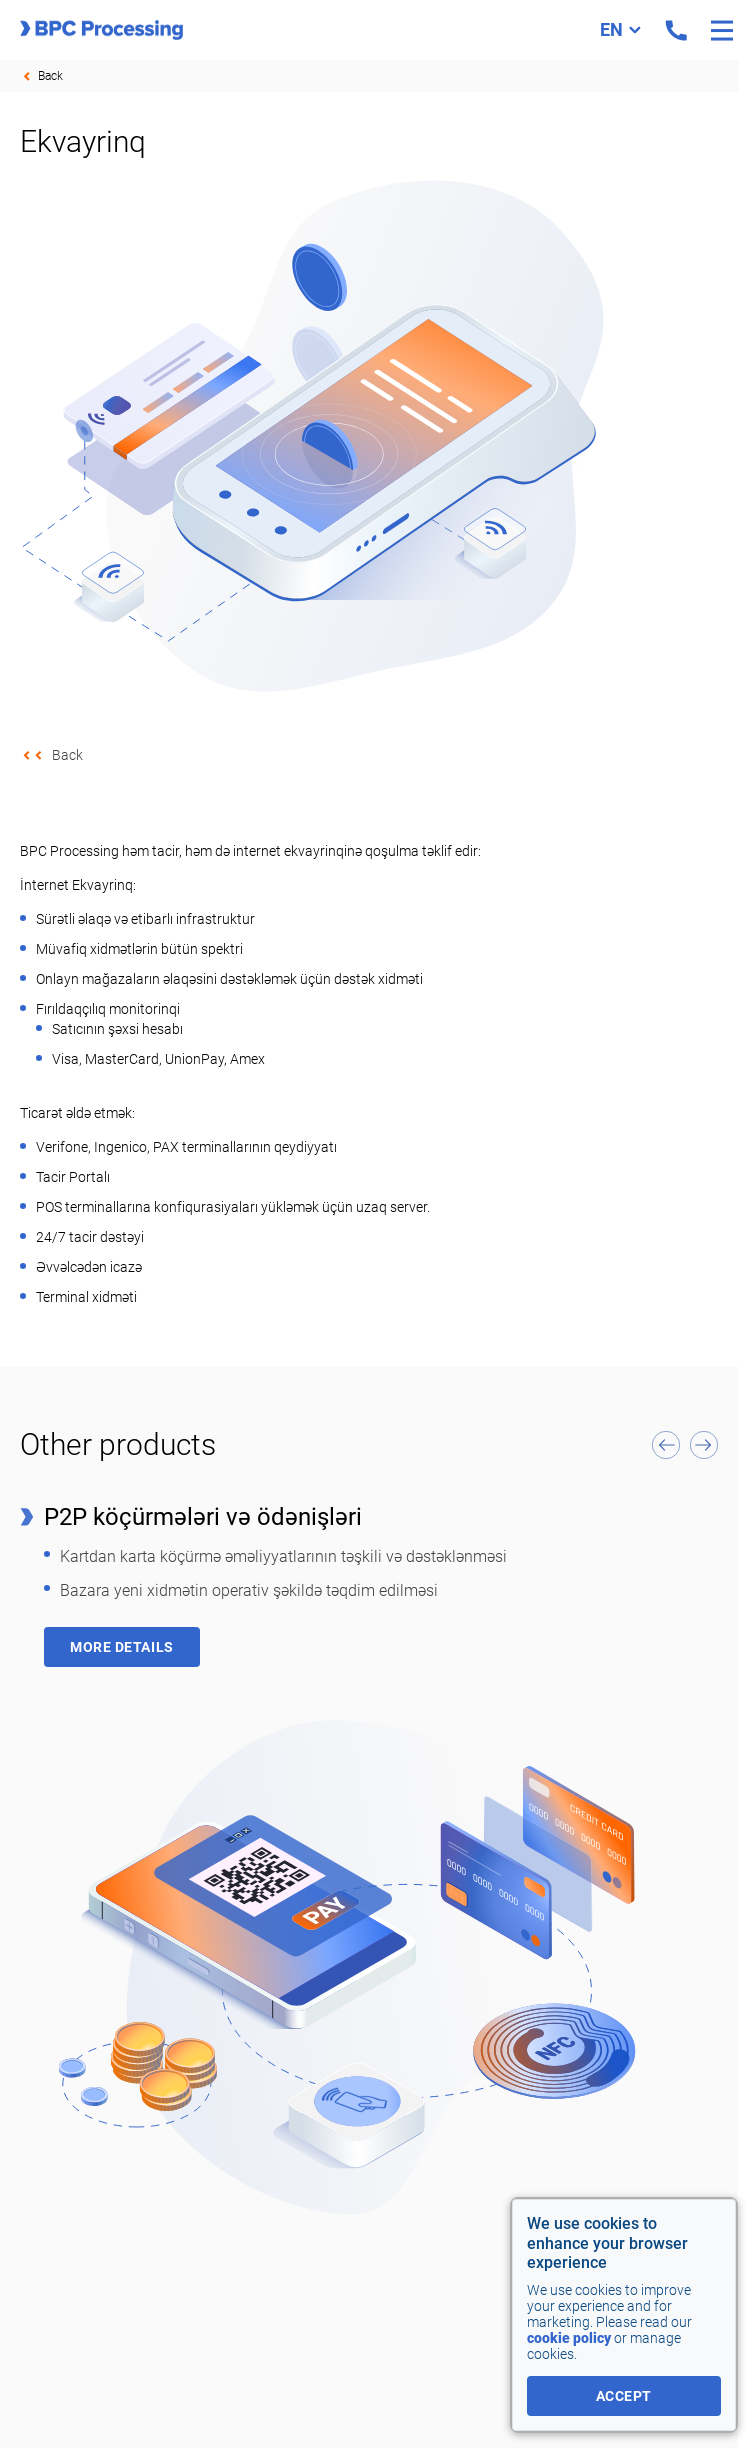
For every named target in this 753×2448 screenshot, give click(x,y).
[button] (666, 1445)
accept (624, 2396)
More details (122, 1647)
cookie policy (569, 2338)
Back (50, 76)
